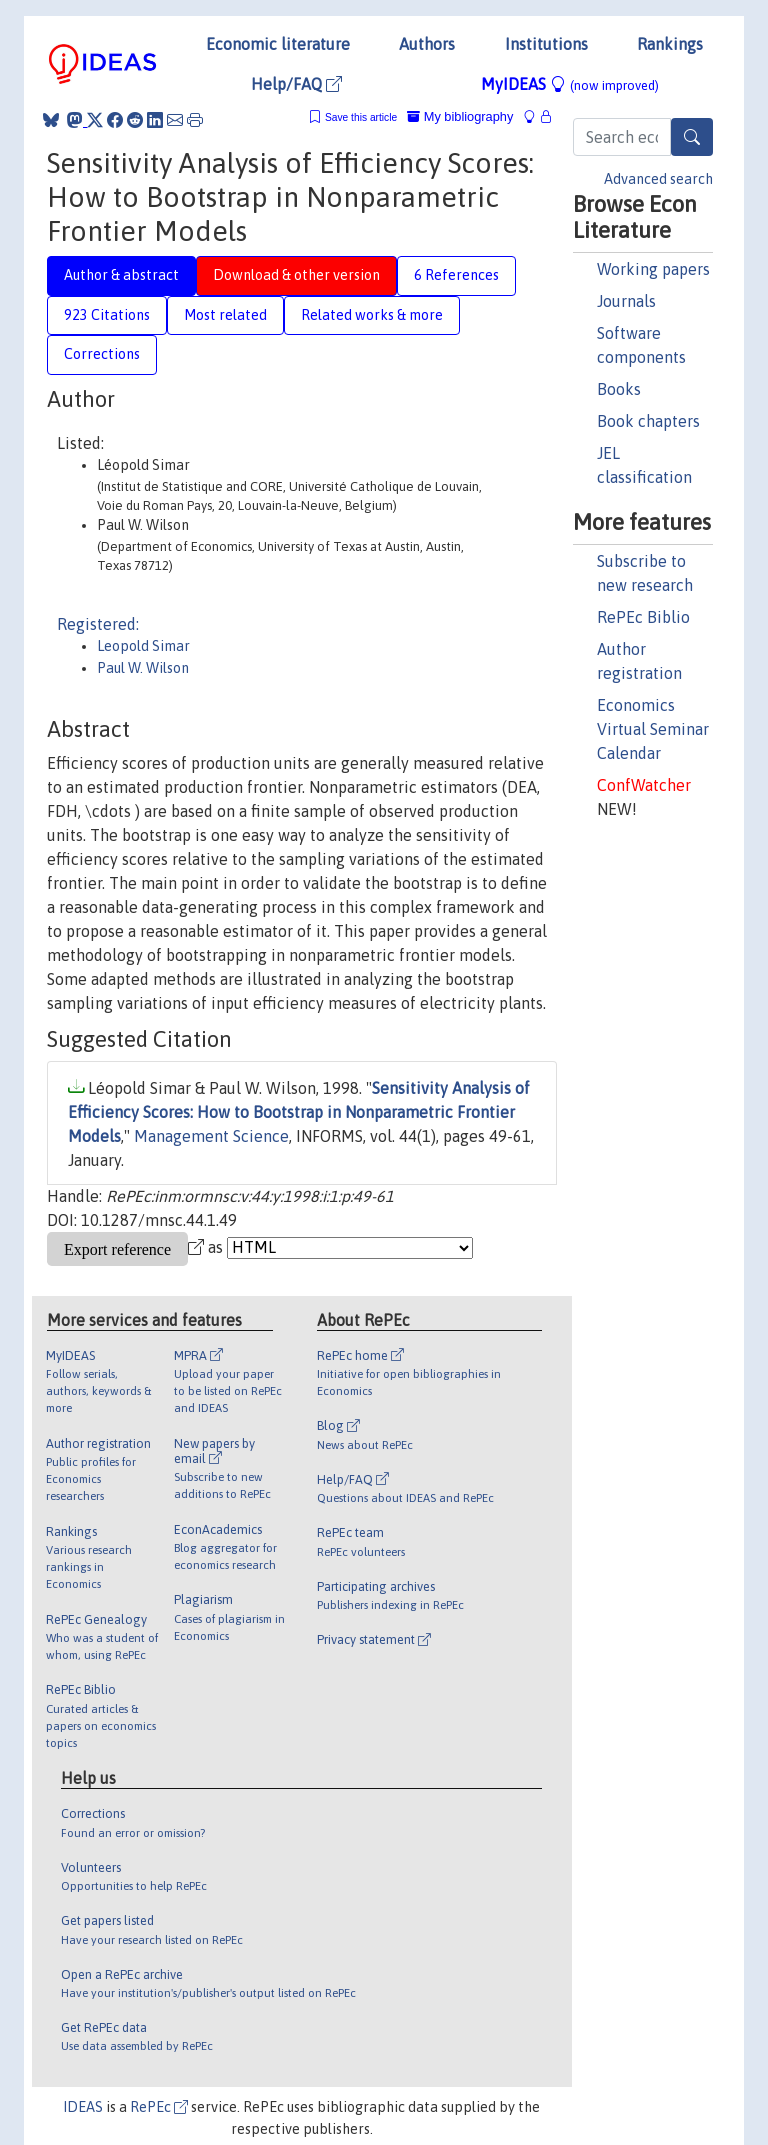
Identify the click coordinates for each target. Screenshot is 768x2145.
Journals (626, 301)
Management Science (211, 1136)
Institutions (546, 44)
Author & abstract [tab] (121, 275)
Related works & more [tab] (372, 315)
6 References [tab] (456, 275)
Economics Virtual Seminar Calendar (653, 729)
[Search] (692, 137)
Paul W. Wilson (143, 668)
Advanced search (658, 179)
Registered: (98, 624)
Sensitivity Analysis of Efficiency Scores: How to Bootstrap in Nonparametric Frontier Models (299, 1112)
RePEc (159, 2107)
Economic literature (278, 44)
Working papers (653, 269)
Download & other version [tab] (296, 275)
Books (619, 389)
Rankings (670, 44)
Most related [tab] (225, 315)
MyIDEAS (570, 84)
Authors (427, 44)
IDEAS (83, 2107)
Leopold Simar (143, 646)
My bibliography (460, 116)
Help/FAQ (296, 84)
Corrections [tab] (102, 354)
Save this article (361, 117)
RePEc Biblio (643, 617)
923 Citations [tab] (107, 315)
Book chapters (648, 421)
